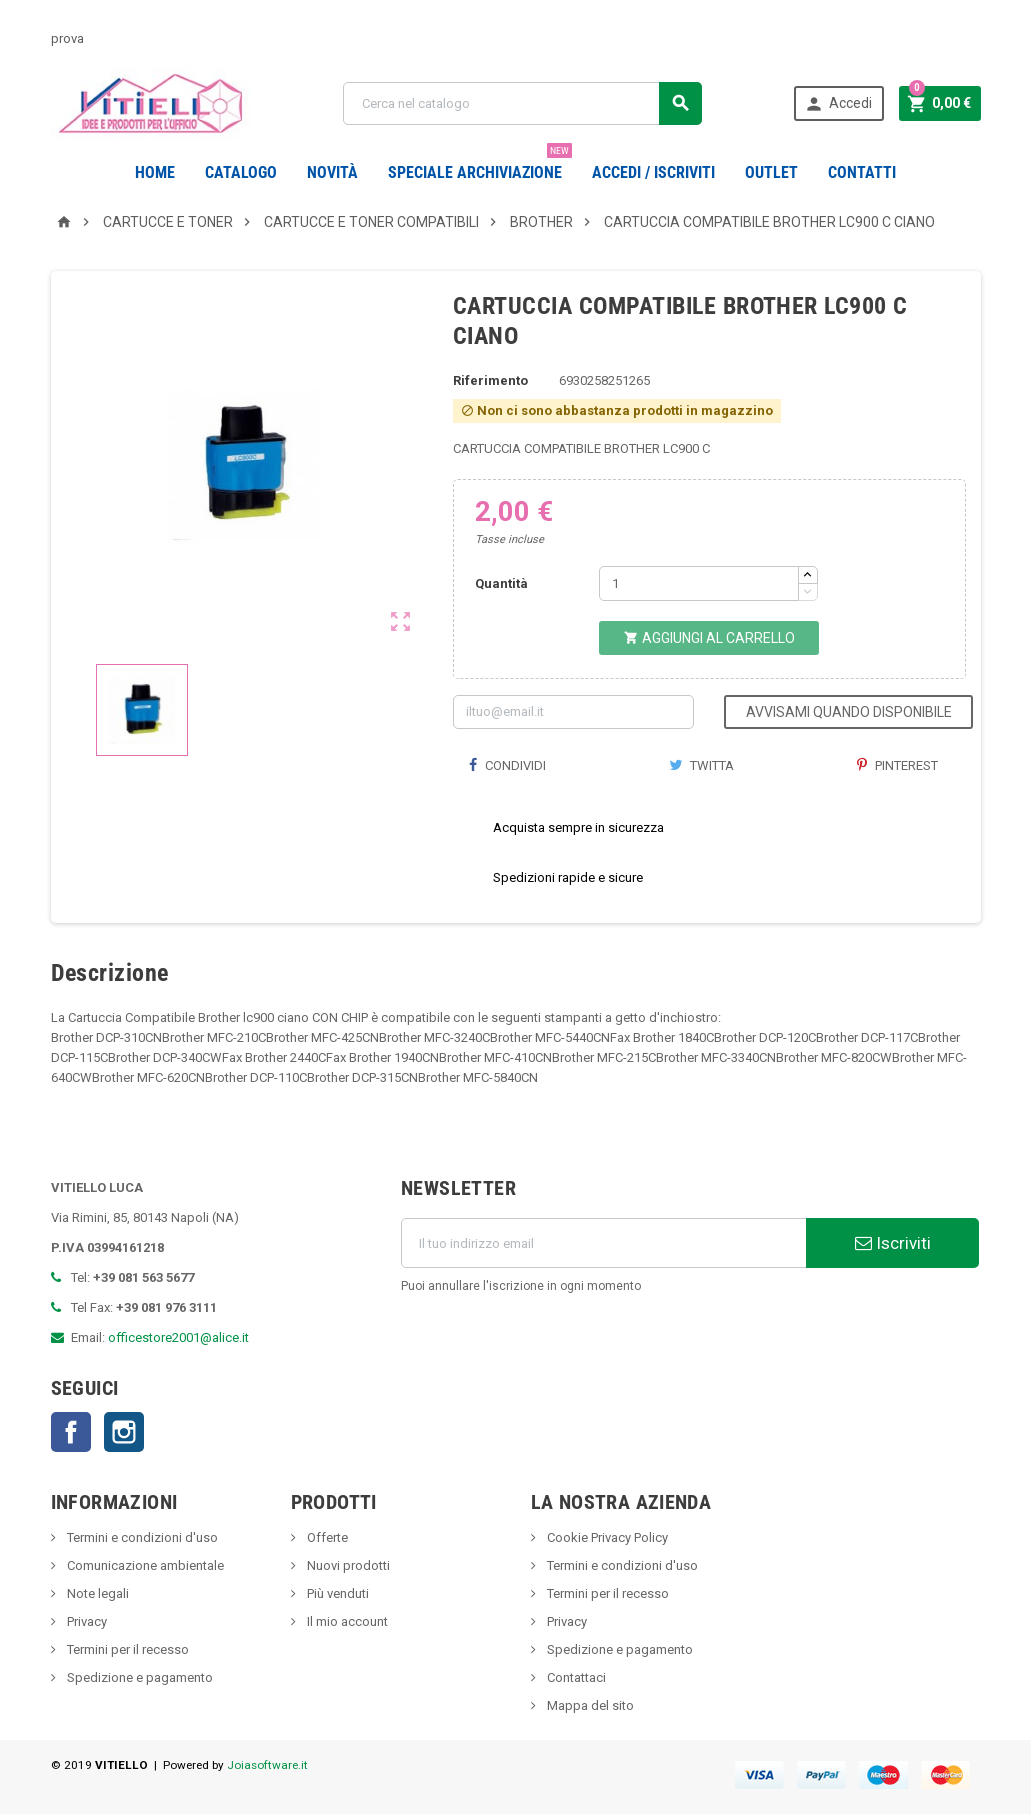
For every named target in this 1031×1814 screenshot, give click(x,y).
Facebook (71, 1432)
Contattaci (575, 1677)
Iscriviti (893, 1243)
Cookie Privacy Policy (606, 1537)
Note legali (96, 1593)
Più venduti (336, 1593)
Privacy (85, 1621)
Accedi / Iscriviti (653, 172)
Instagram (124, 1432)
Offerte (326, 1537)
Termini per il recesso (126, 1649)
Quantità (501, 583)
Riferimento (490, 380)
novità (332, 172)
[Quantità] (699, 583)
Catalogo (241, 172)
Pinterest (897, 765)
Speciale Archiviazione (480, 165)
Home (155, 172)
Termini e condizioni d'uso (141, 1537)
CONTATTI (862, 172)
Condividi (507, 765)
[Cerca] (522, 103)
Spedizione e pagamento (138, 1677)
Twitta (701, 765)
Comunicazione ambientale (144, 1565)
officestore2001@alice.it (178, 1337)
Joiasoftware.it (267, 1765)
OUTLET (771, 172)
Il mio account (346, 1621)
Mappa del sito (589, 1705)
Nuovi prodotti (347, 1565)
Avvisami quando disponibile (849, 712)
